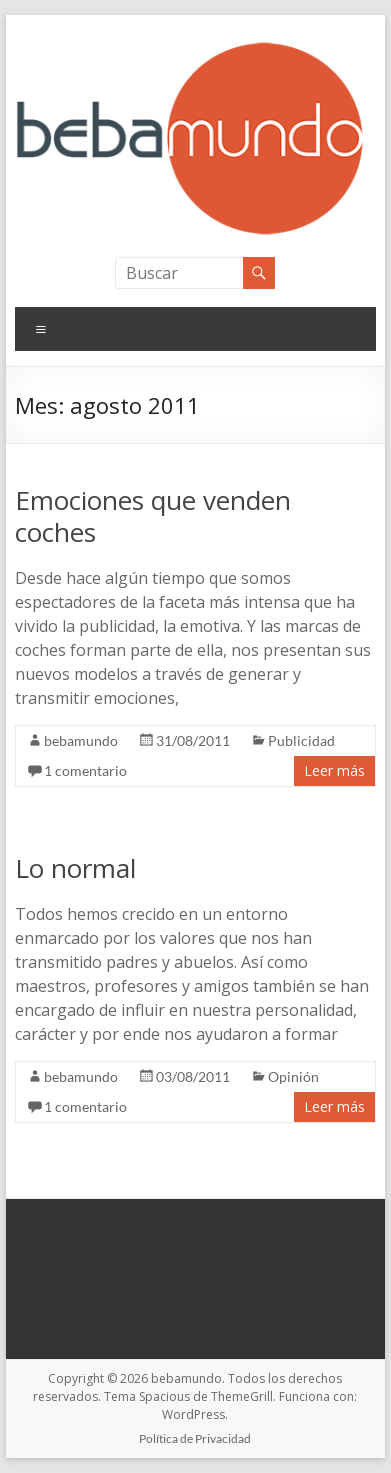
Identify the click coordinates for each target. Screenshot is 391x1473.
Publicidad (301, 740)
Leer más (334, 770)
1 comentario (85, 770)
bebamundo (81, 740)
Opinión (293, 1076)
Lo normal (75, 868)
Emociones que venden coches (153, 516)
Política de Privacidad (195, 1438)
